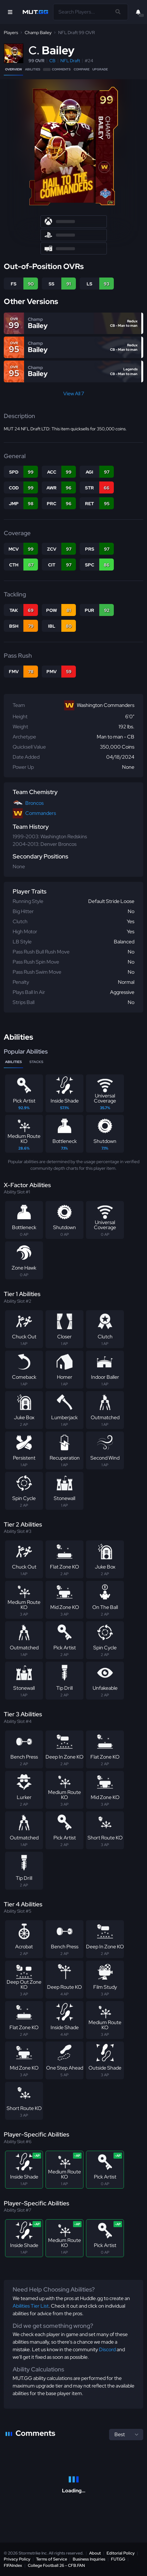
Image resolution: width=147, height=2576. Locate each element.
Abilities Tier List (31, 2306)
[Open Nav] (10, 12)
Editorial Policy (121, 2553)
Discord (107, 2349)
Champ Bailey (38, 32)
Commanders (40, 813)
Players (11, 32)
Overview (13, 69)
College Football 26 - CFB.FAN (56, 2565)
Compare (81, 69)
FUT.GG (118, 2559)
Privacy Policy (17, 2559)
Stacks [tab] (36, 1062)
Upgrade (100, 69)
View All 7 (73, 393)
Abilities (32, 69)
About (95, 2553)
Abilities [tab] (13, 1062)
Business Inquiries (89, 2559)
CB (52, 60)
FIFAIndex (13, 2565)
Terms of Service (51, 2559)
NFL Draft (70, 60)
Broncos (34, 803)
